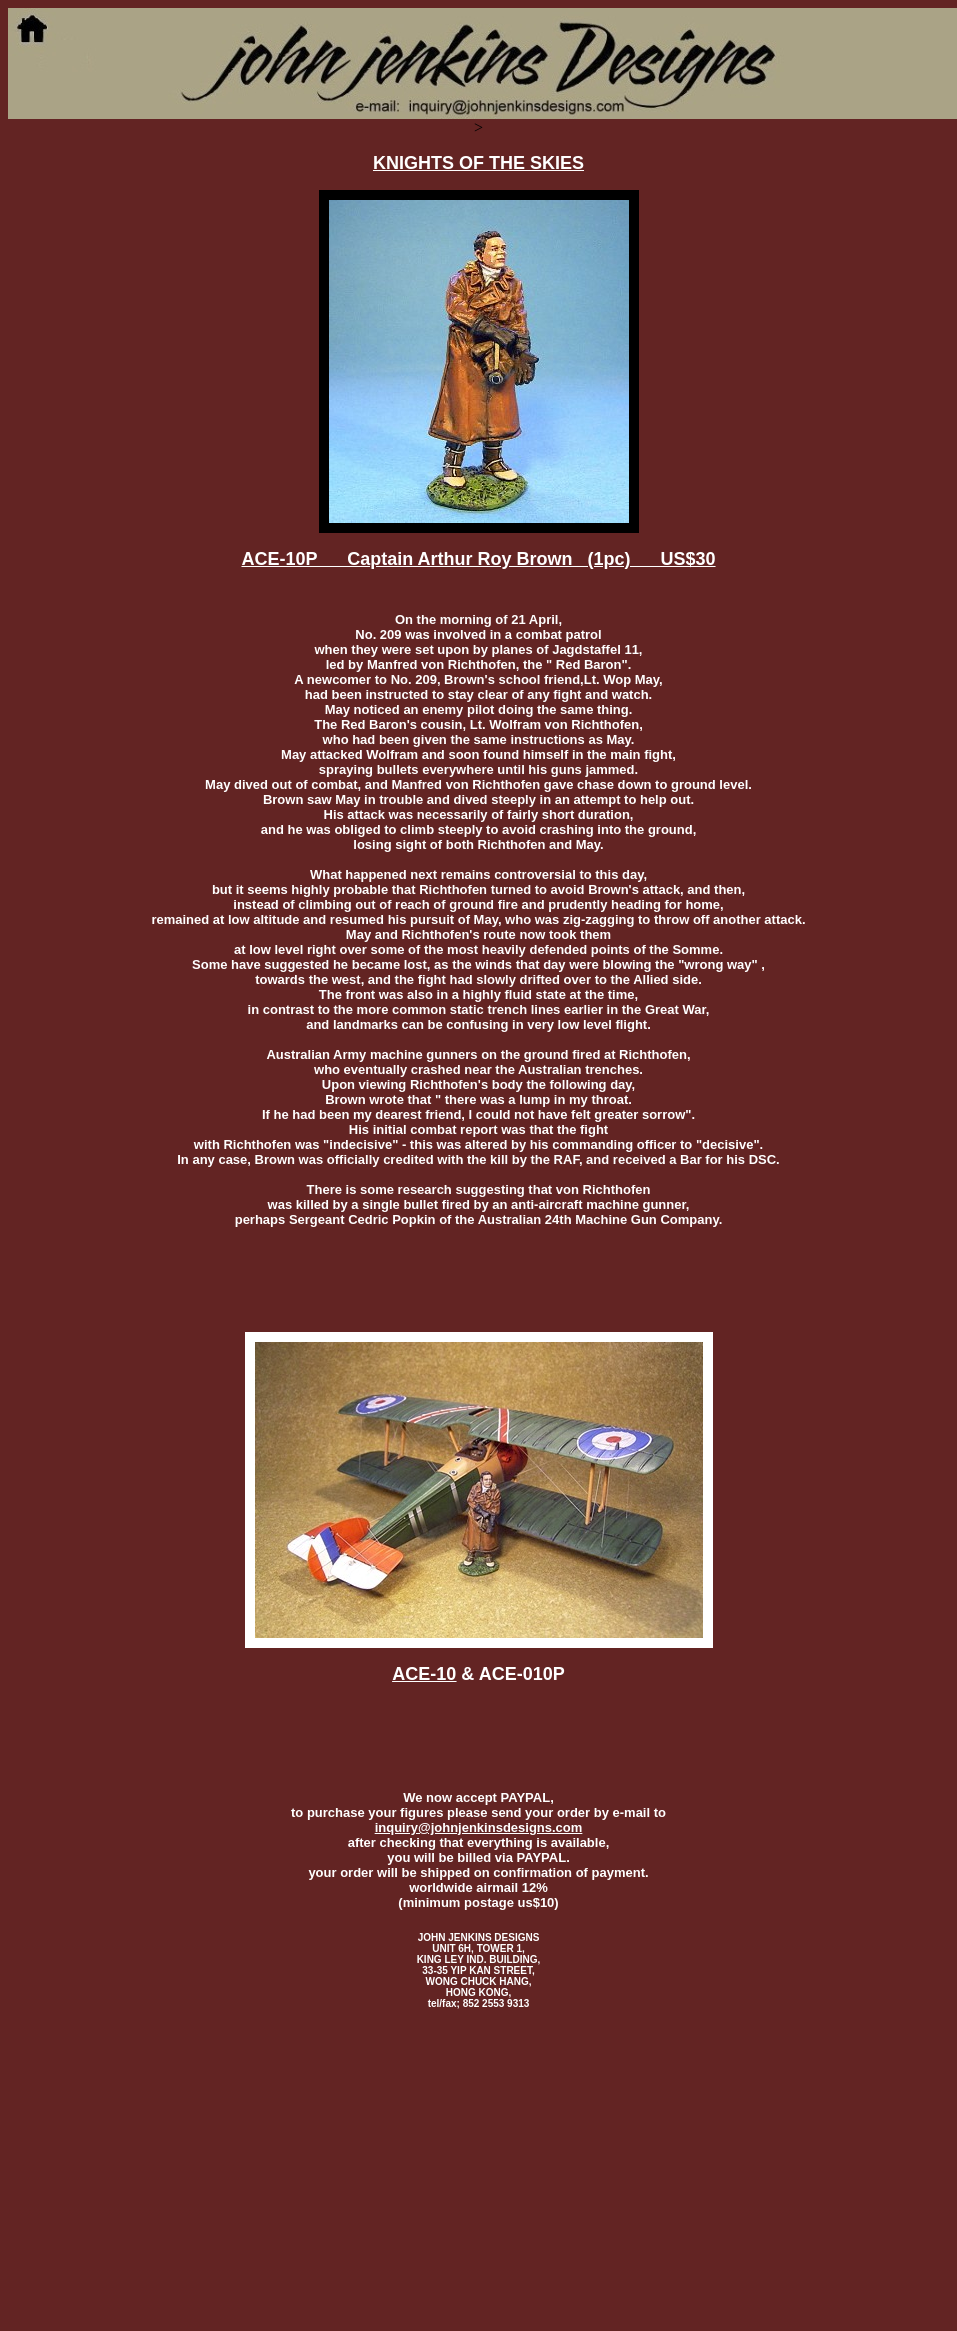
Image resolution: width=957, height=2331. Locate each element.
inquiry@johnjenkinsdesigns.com (479, 1827)
